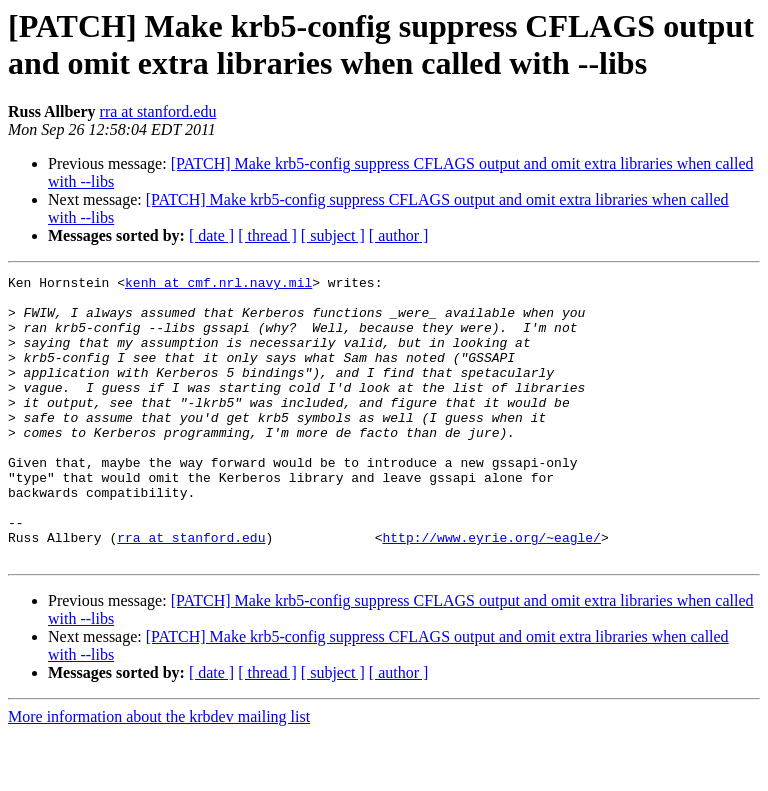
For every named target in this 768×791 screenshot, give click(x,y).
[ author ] (399, 235)
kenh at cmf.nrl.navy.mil (218, 285)
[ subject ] (333, 235)
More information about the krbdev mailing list (159, 773)
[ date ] (211, 235)
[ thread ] (267, 235)
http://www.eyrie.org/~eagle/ (491, 591)
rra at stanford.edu (158, 111)
